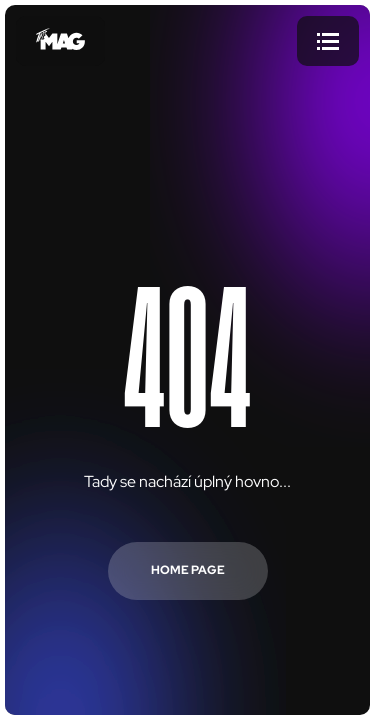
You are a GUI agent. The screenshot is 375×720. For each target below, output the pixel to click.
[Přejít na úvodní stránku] (60, 41)
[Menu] (328, 41)
